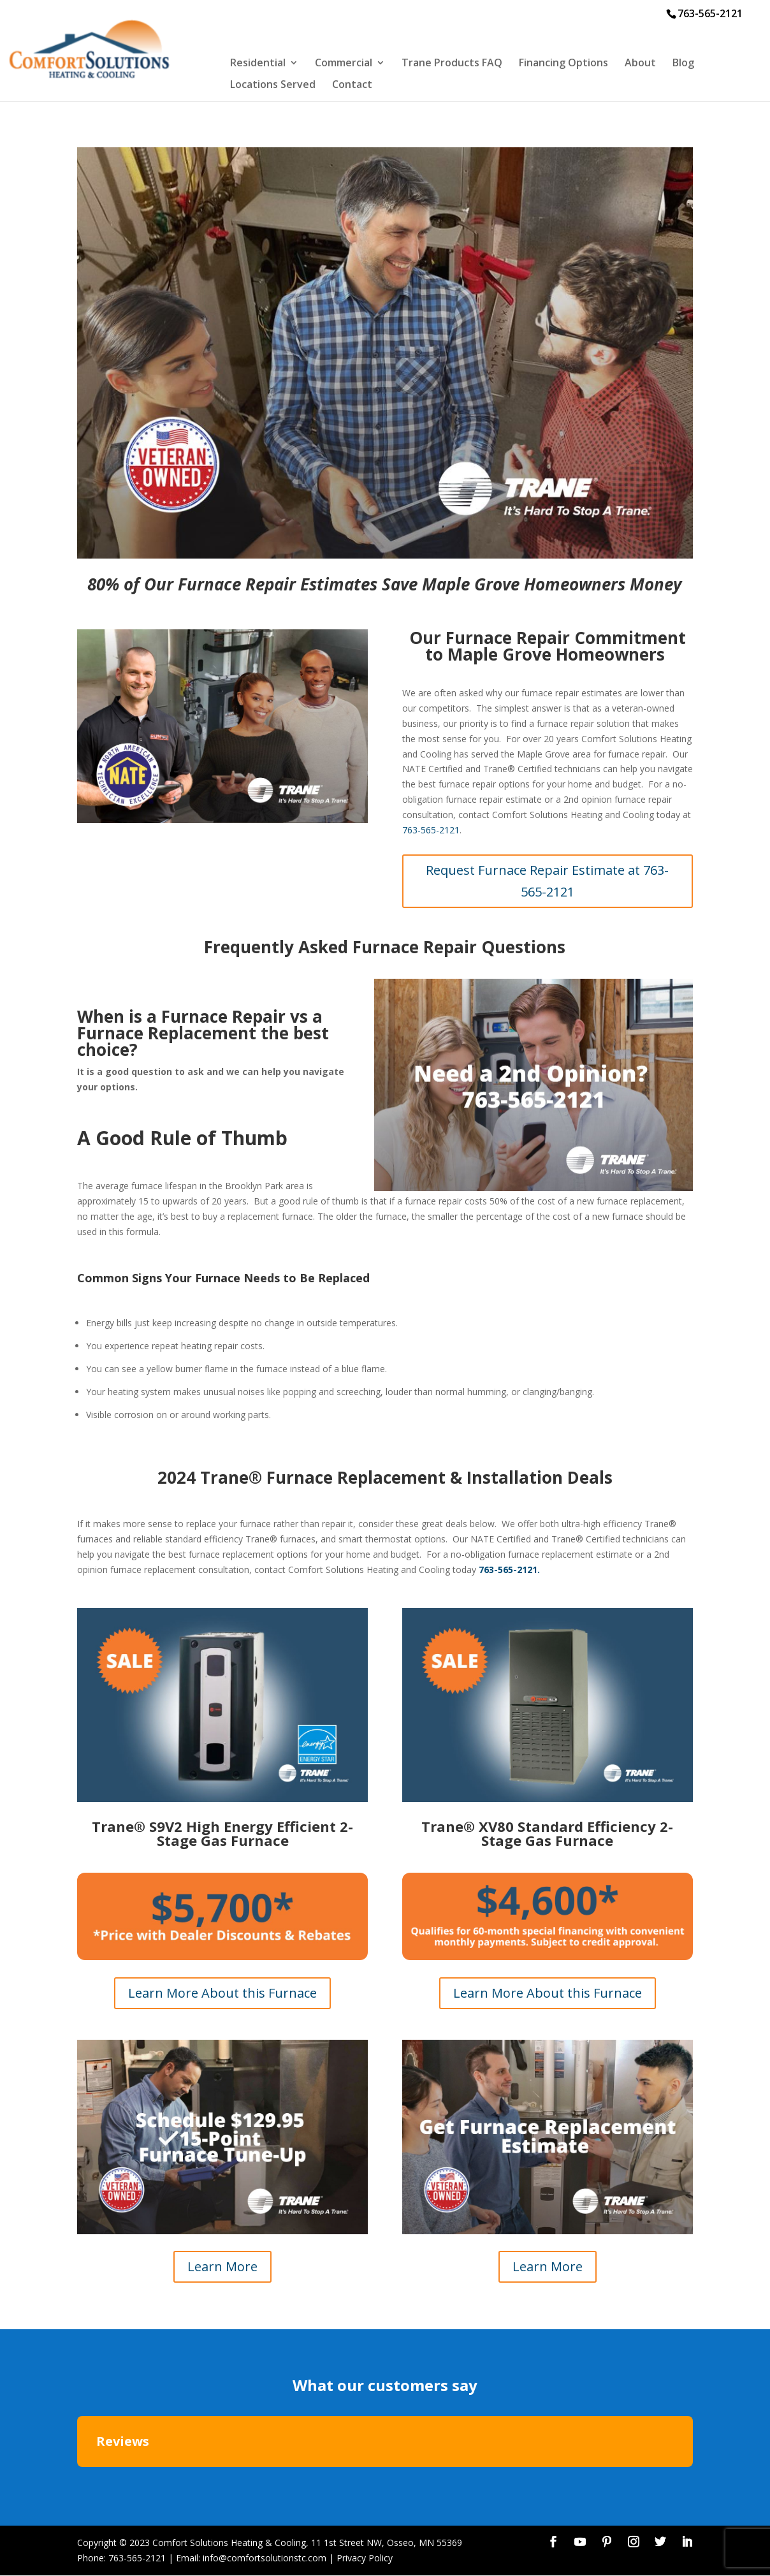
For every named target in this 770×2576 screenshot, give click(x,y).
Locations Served (273, 85)
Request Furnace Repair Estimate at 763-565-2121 (547, 880)
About (640, 64)
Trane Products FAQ (452, 64)
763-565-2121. (509, 1569)
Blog (683, 64)
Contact (352, 85)
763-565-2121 (431, 830)
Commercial (343, 64)
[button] (77, 2480)
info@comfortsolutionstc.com (264, 2558)
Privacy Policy (365, 2558)
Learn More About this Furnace (222, 1993)
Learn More (222, 2266)
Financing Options (563, 64)
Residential (258, 64)
